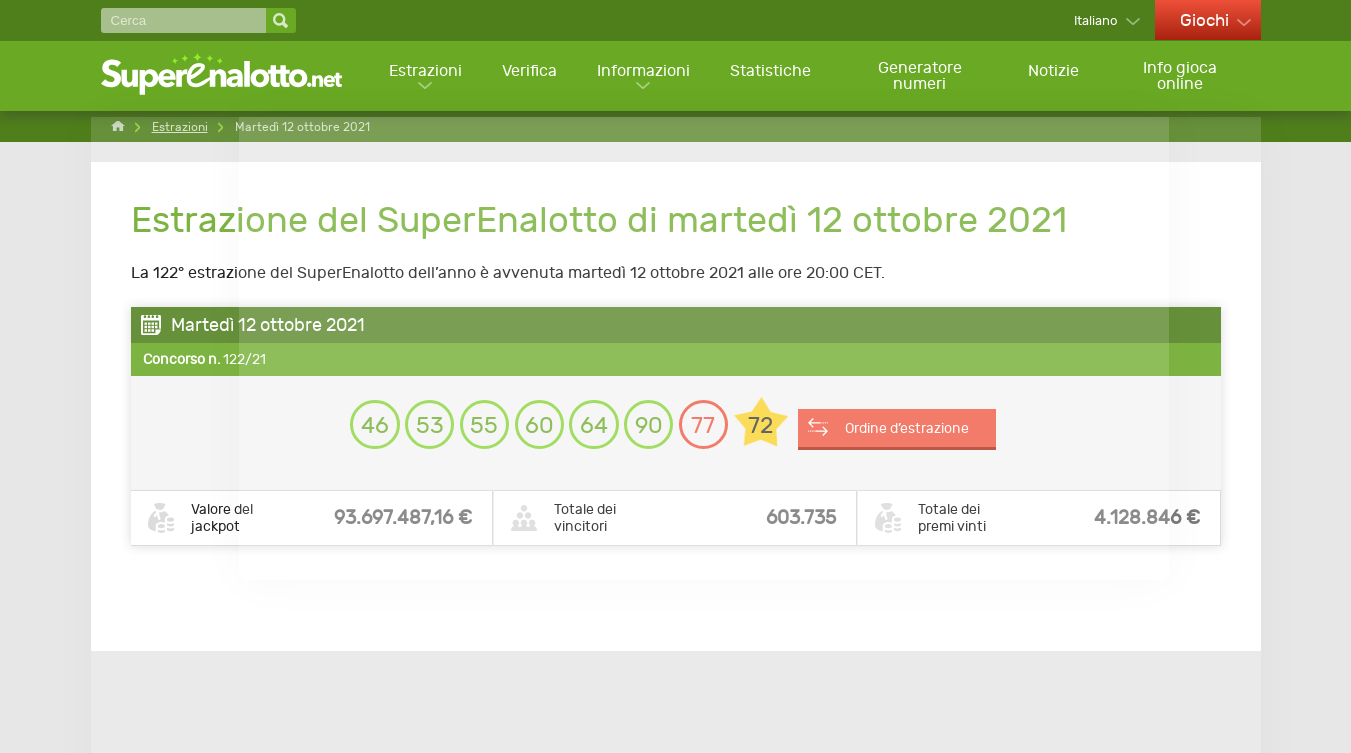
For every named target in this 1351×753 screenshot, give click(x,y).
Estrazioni (423, 75)
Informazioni (643, 75)
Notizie (1055, 75)
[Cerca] (183, 20)
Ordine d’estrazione (933, 427)
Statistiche (771, 75)
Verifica (528, 75)
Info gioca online (1181, 76)
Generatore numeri (921, 76)
